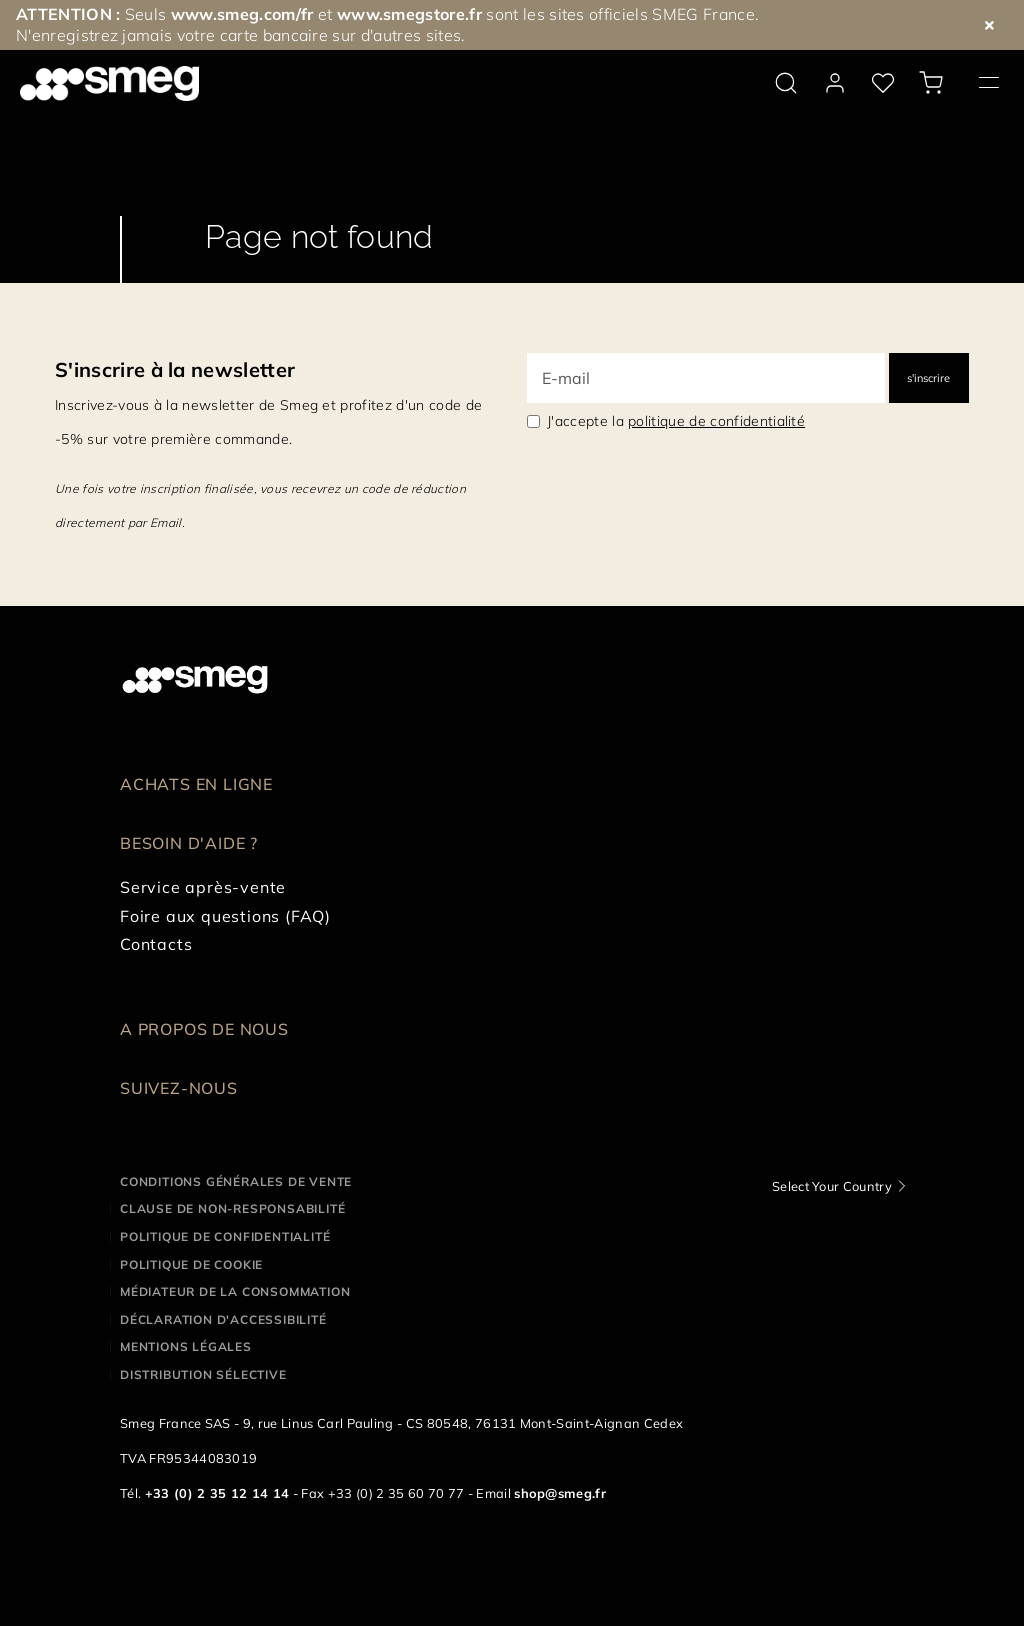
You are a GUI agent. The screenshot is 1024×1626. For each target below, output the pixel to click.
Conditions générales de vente (236, 1181)
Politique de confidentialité (225, 1236)
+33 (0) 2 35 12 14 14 (217, 1493)
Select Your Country (832, 1186)
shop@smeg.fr (560, 1493)
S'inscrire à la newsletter (175, 369)
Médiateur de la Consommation (235, 1291)
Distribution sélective (203, 1374)
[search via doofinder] (786, 83)
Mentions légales (186, 1346)
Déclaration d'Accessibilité (223, 1319)
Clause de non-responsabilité (232, 1208)
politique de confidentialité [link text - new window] (716, 421)
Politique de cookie (191, 1264)
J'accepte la (676, 421)
